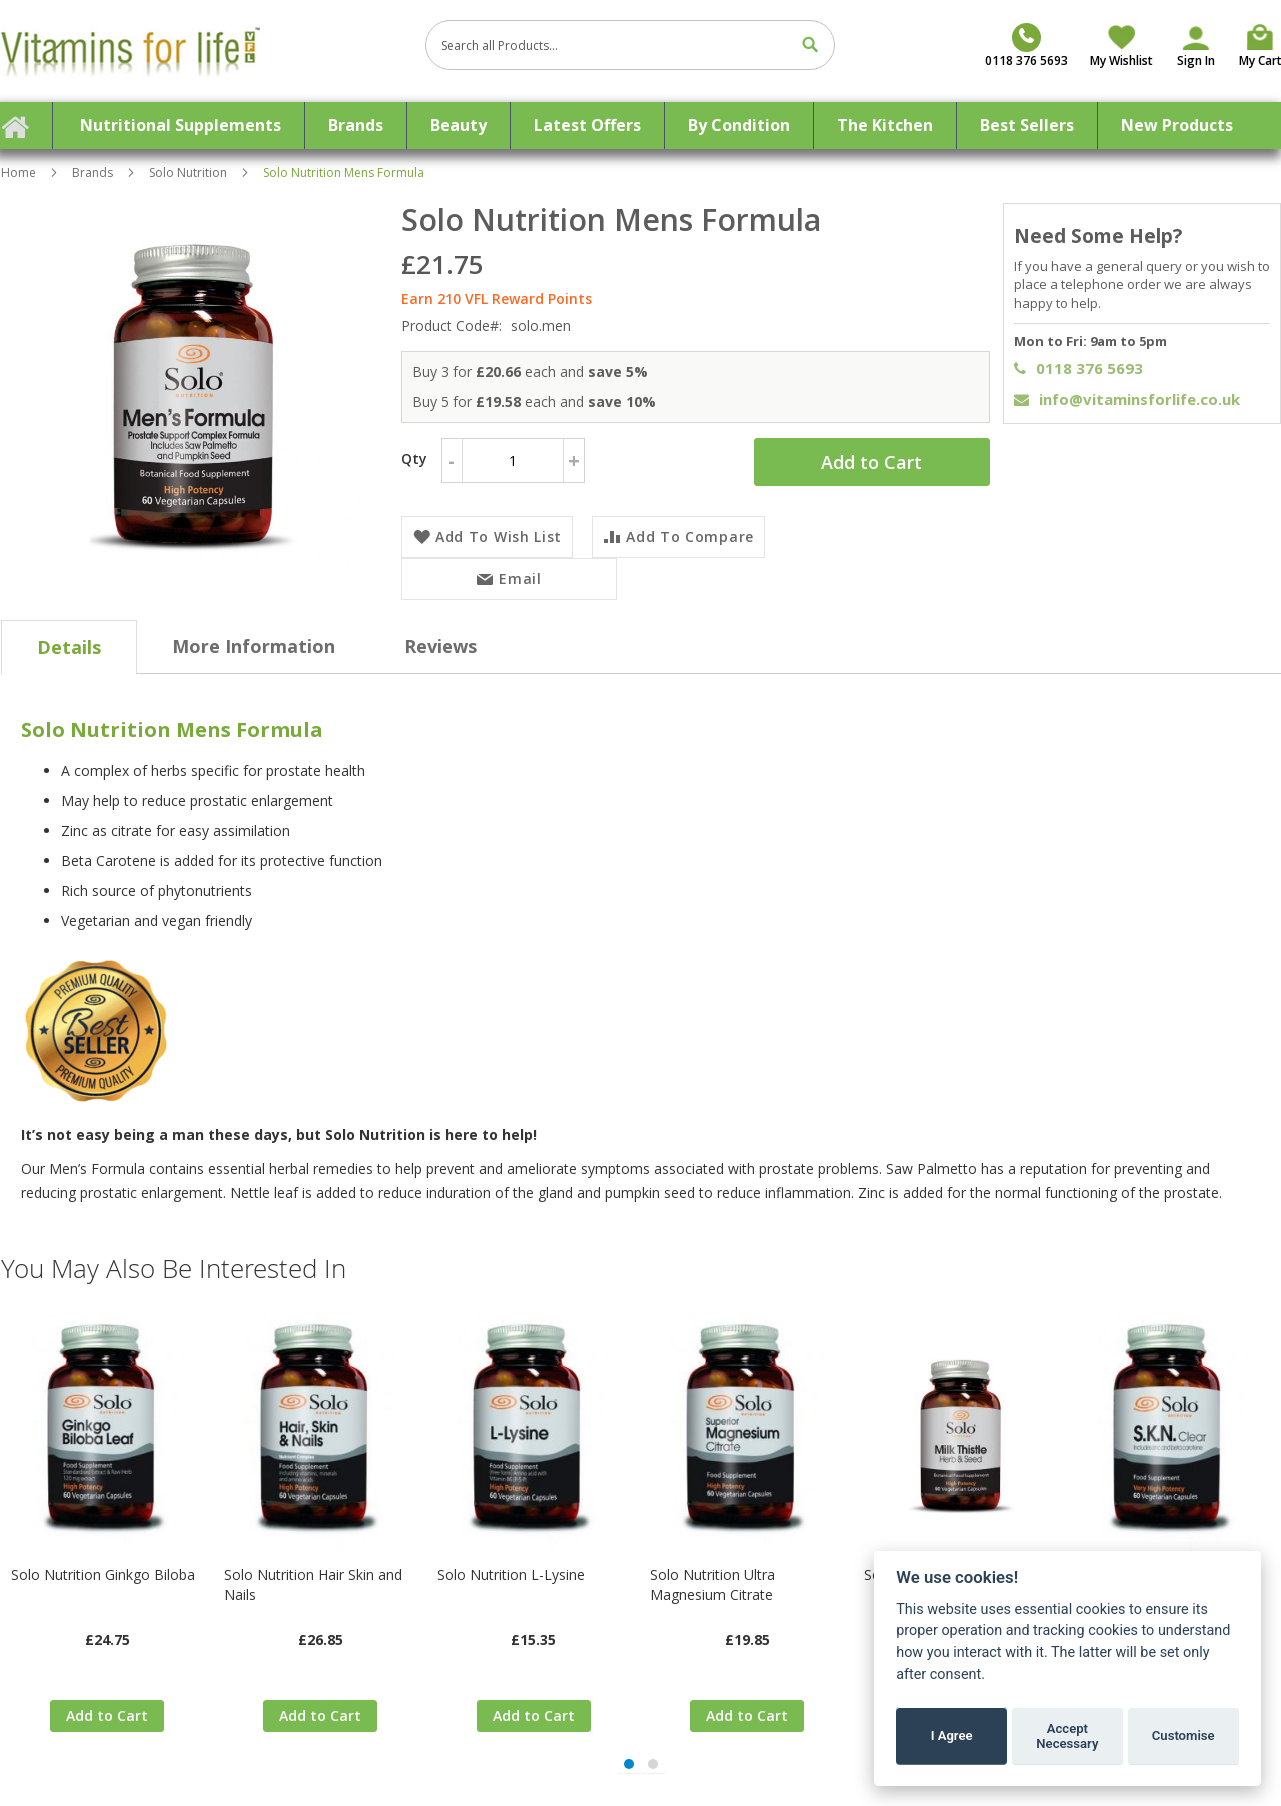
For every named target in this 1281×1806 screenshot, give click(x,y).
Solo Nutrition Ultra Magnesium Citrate (712, 1584)
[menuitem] (181, 125)
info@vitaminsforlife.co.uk (1127, 399)
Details (69, 647)
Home (18, 172)
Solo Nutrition (188, 172)
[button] (629, 1764)
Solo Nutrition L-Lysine (511, 1574)
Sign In (1196, 60)
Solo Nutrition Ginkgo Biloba (103, 1574)
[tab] (69, 647)
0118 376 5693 (1078, 368)
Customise (1183, 1735)
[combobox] (630, 45)
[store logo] (206, 51)
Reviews (440, 646)
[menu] (641, 125)
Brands (92, 172)
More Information (253, 646)
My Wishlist (1121, 60)
